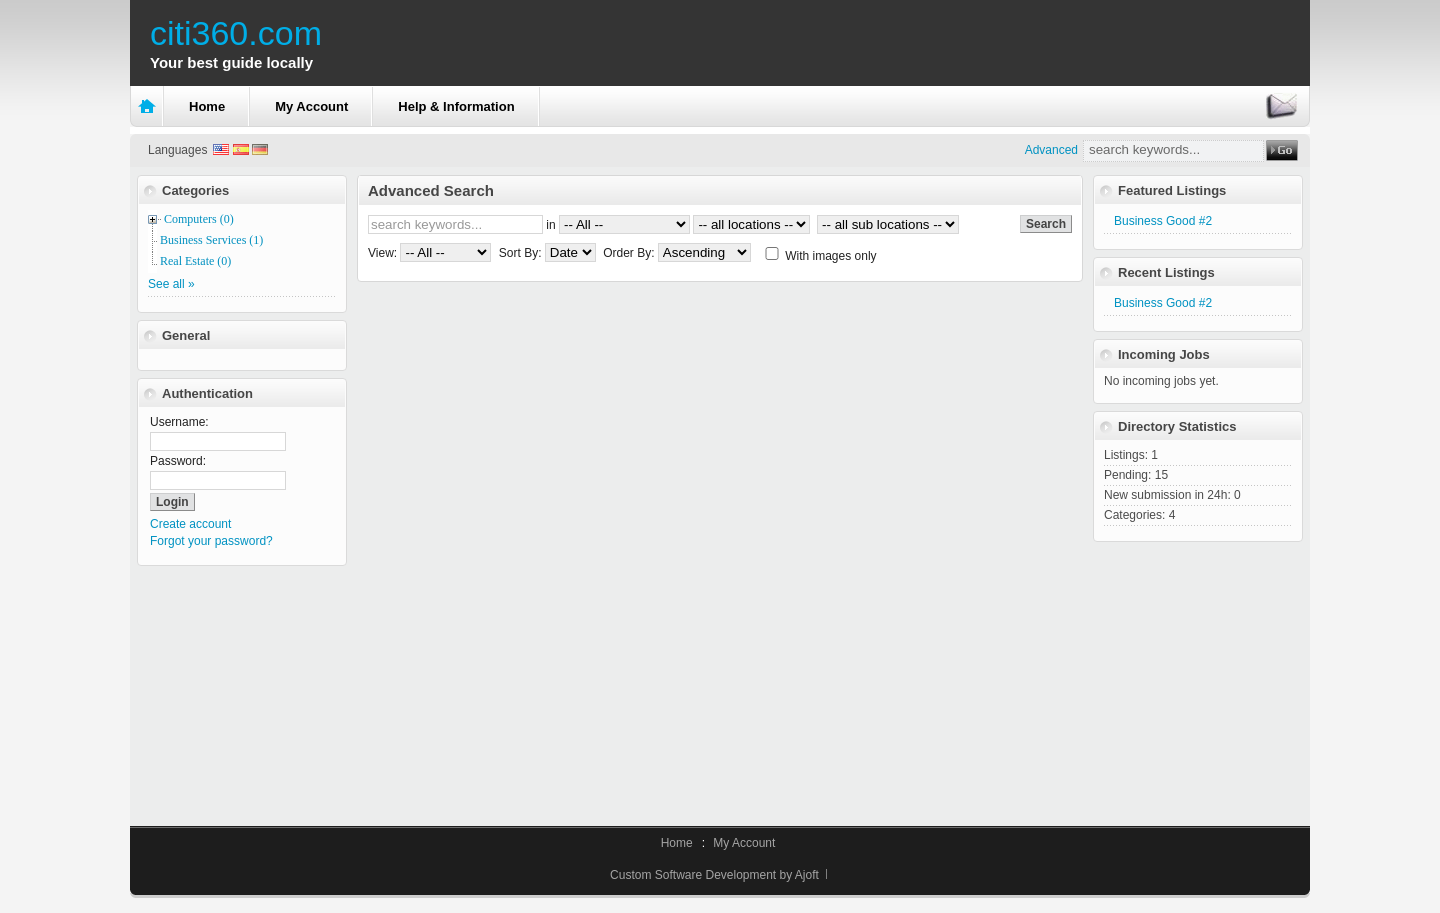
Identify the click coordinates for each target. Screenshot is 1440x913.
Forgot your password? (211, 541)
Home (207, 106)
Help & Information (456, 106)
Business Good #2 (1163, 221)
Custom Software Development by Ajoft (714, 875)
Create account (190, 524)
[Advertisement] (1198, 672)
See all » (171, 284)
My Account (311, 106)
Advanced (1051, 150)
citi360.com (236, 33)
